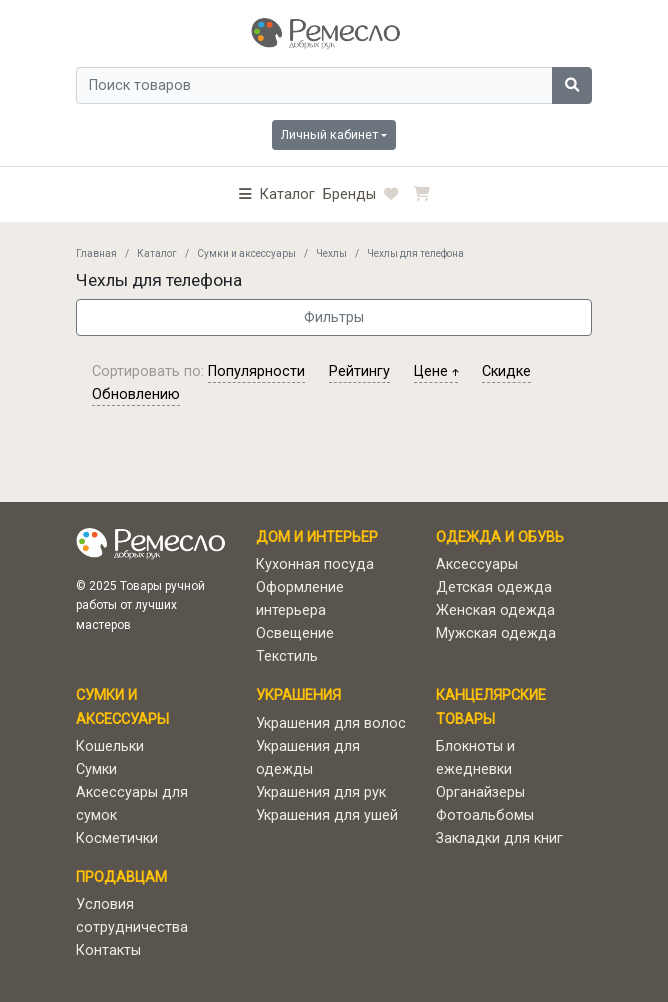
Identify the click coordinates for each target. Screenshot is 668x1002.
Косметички (117, 838)
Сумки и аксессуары (246, 253)
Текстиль (287, 656)
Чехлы (331, 253)
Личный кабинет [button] (329, 134)
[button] (277, 194)
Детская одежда (494, 587)
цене (436, 371)
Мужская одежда (496, 633)
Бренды (349, 194)
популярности (256, 371)
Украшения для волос (331, 723)
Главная (96, 253)
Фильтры (334, 317)
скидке (506, 371)
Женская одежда (495, 610)
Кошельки (110, 746)
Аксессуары (477, 564)
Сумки (96, 769)
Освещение (295, 633)
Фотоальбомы (485, 815)
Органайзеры (480, 792)
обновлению (136, 394)
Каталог (157, 253)
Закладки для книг (499, 838)
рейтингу (359, 371)
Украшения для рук (321, 792)
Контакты (108, 950)
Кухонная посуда (315, 564)
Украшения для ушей (327, 815)
